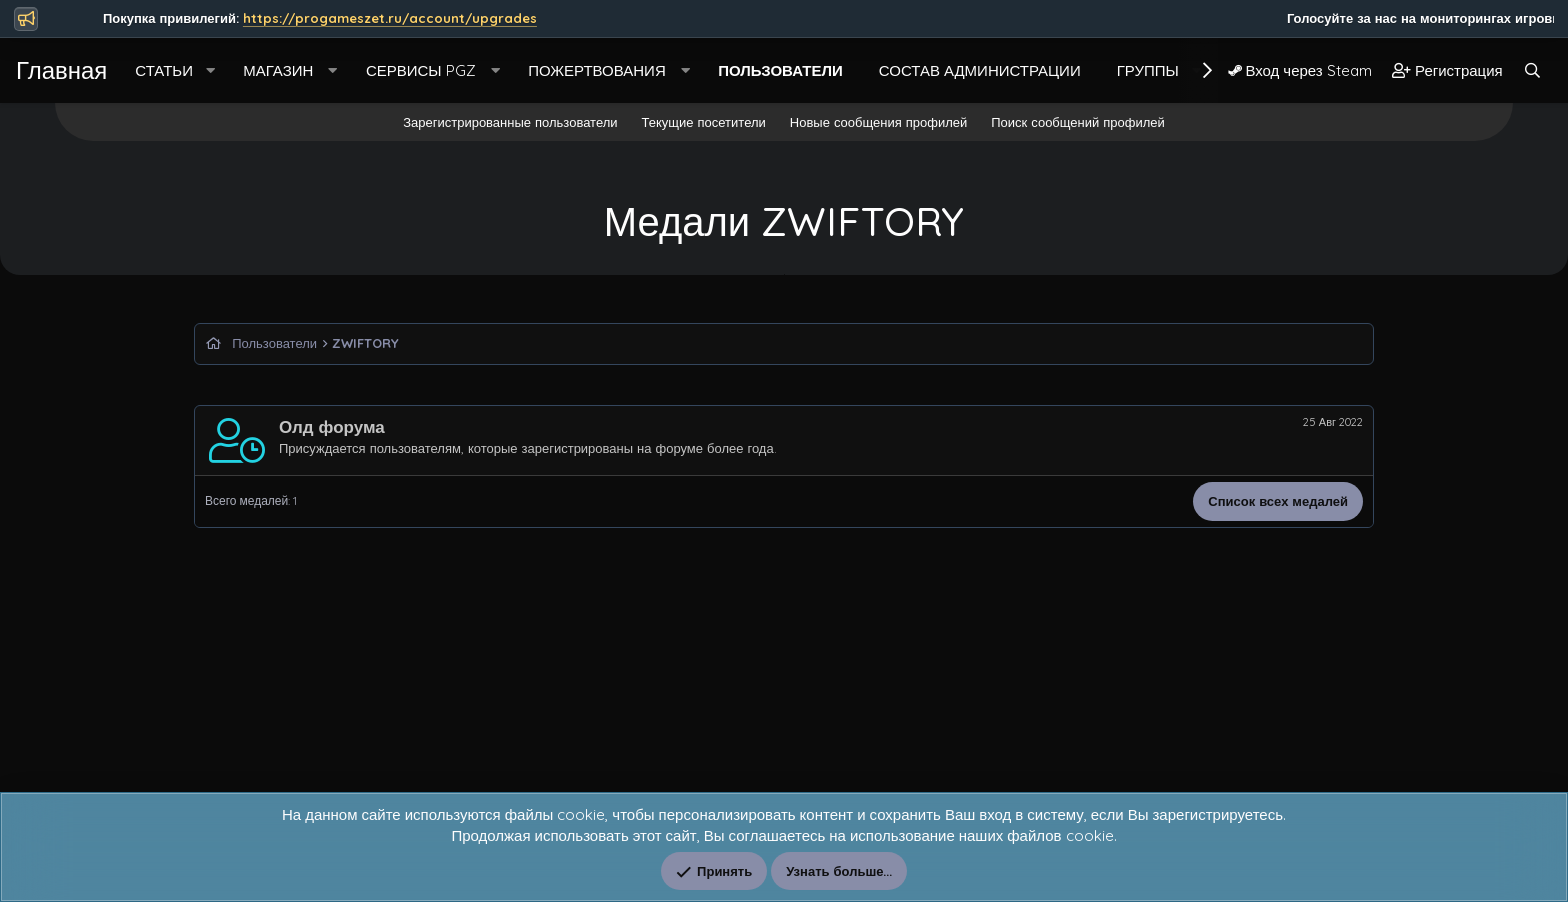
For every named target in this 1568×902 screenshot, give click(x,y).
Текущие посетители (704, 122)
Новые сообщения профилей (878, 122)
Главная (61, 70)
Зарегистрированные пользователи (510, 122)
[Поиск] (1532, 70)
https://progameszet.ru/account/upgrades (423, 18)
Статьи (164, 70)
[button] (210, 70)
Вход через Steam (1299, 70)
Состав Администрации (980, 70)
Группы (1148, 70)
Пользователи (780, 70)
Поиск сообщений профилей (1078, 122)
